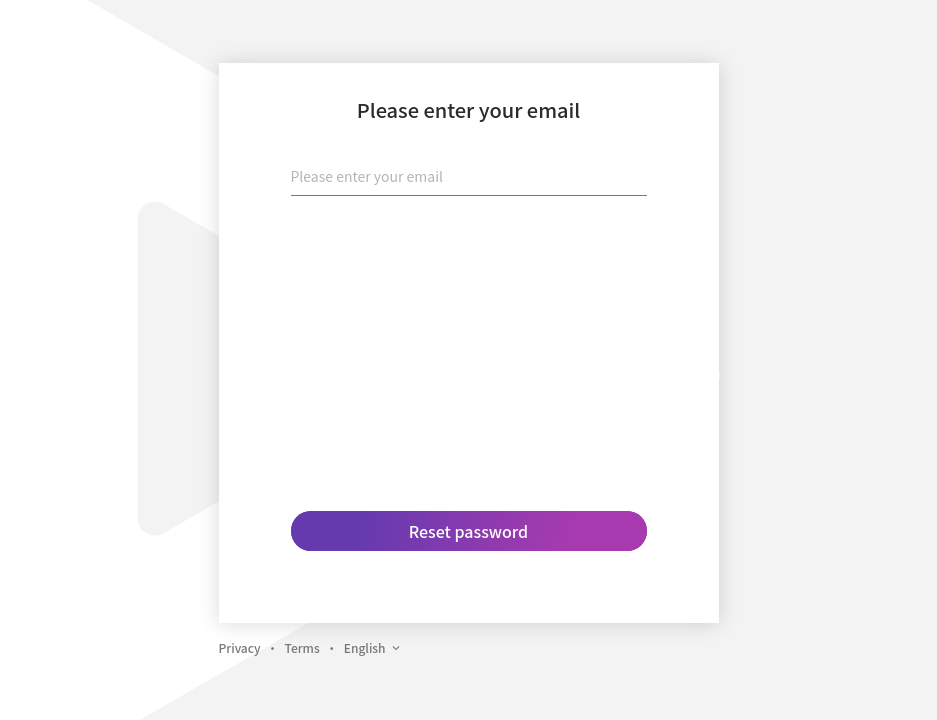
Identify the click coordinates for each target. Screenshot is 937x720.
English (373, 647)
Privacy (240, 647)
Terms (302, 647)
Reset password (468, 531)
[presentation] (469, 251)
